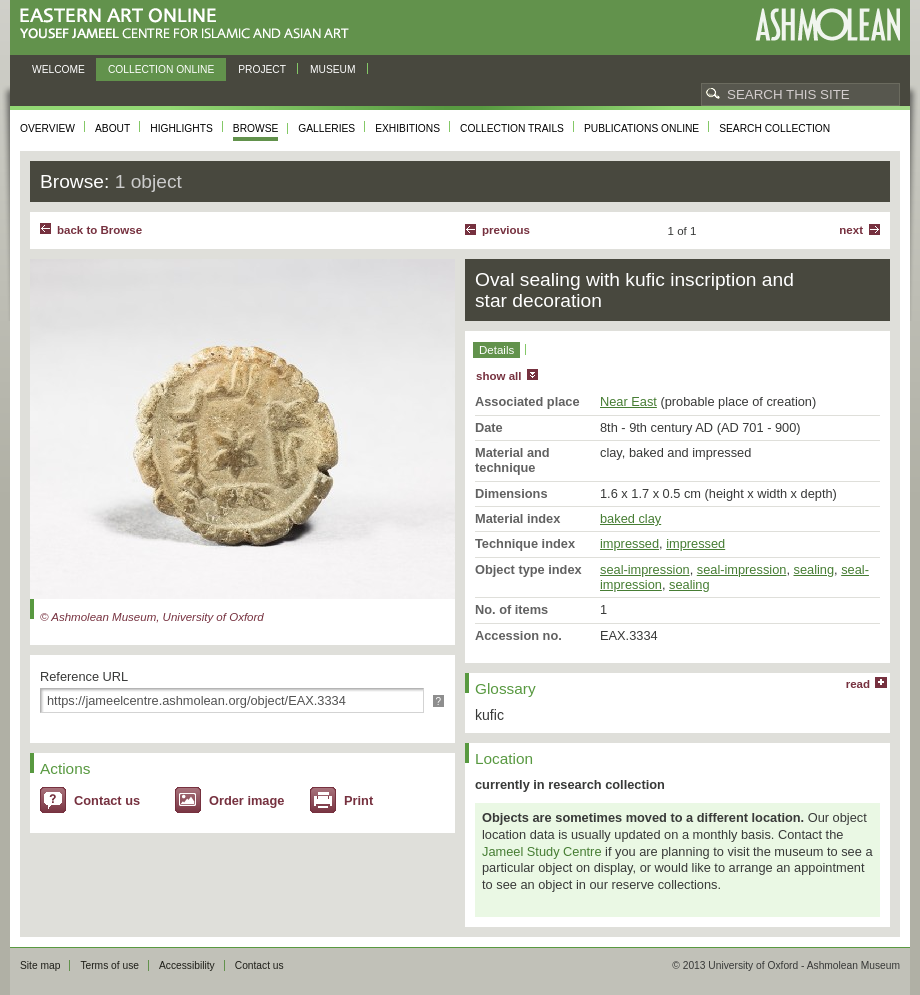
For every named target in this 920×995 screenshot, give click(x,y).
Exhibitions (407, 128)
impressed (629, 543)
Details (496, 350)
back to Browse (99, 230)
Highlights (181, 128)
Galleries (326, 128)
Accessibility (187, 965)
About (112, 128)
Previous (506, 230)
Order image (246, 800)
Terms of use (109, 965)
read (858, 684)
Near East (628, 401)
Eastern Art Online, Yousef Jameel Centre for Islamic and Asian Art (189, 24)
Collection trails (512, 128)
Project (262, 69)
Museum (333, 69)
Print (358, 800)
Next (851, 230)
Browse (256, 128)
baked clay (630, 518)
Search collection (774, 128)
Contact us (107, 800)
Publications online (641, 128)
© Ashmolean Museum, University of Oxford (152, 617)
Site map (40, 965)
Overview (47, 128)
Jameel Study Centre (542, 851)
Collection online (161, 69)
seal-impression (645, 569)
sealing (814, 569)
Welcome (58, 69)
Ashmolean (827, 24)
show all (498, 376)
